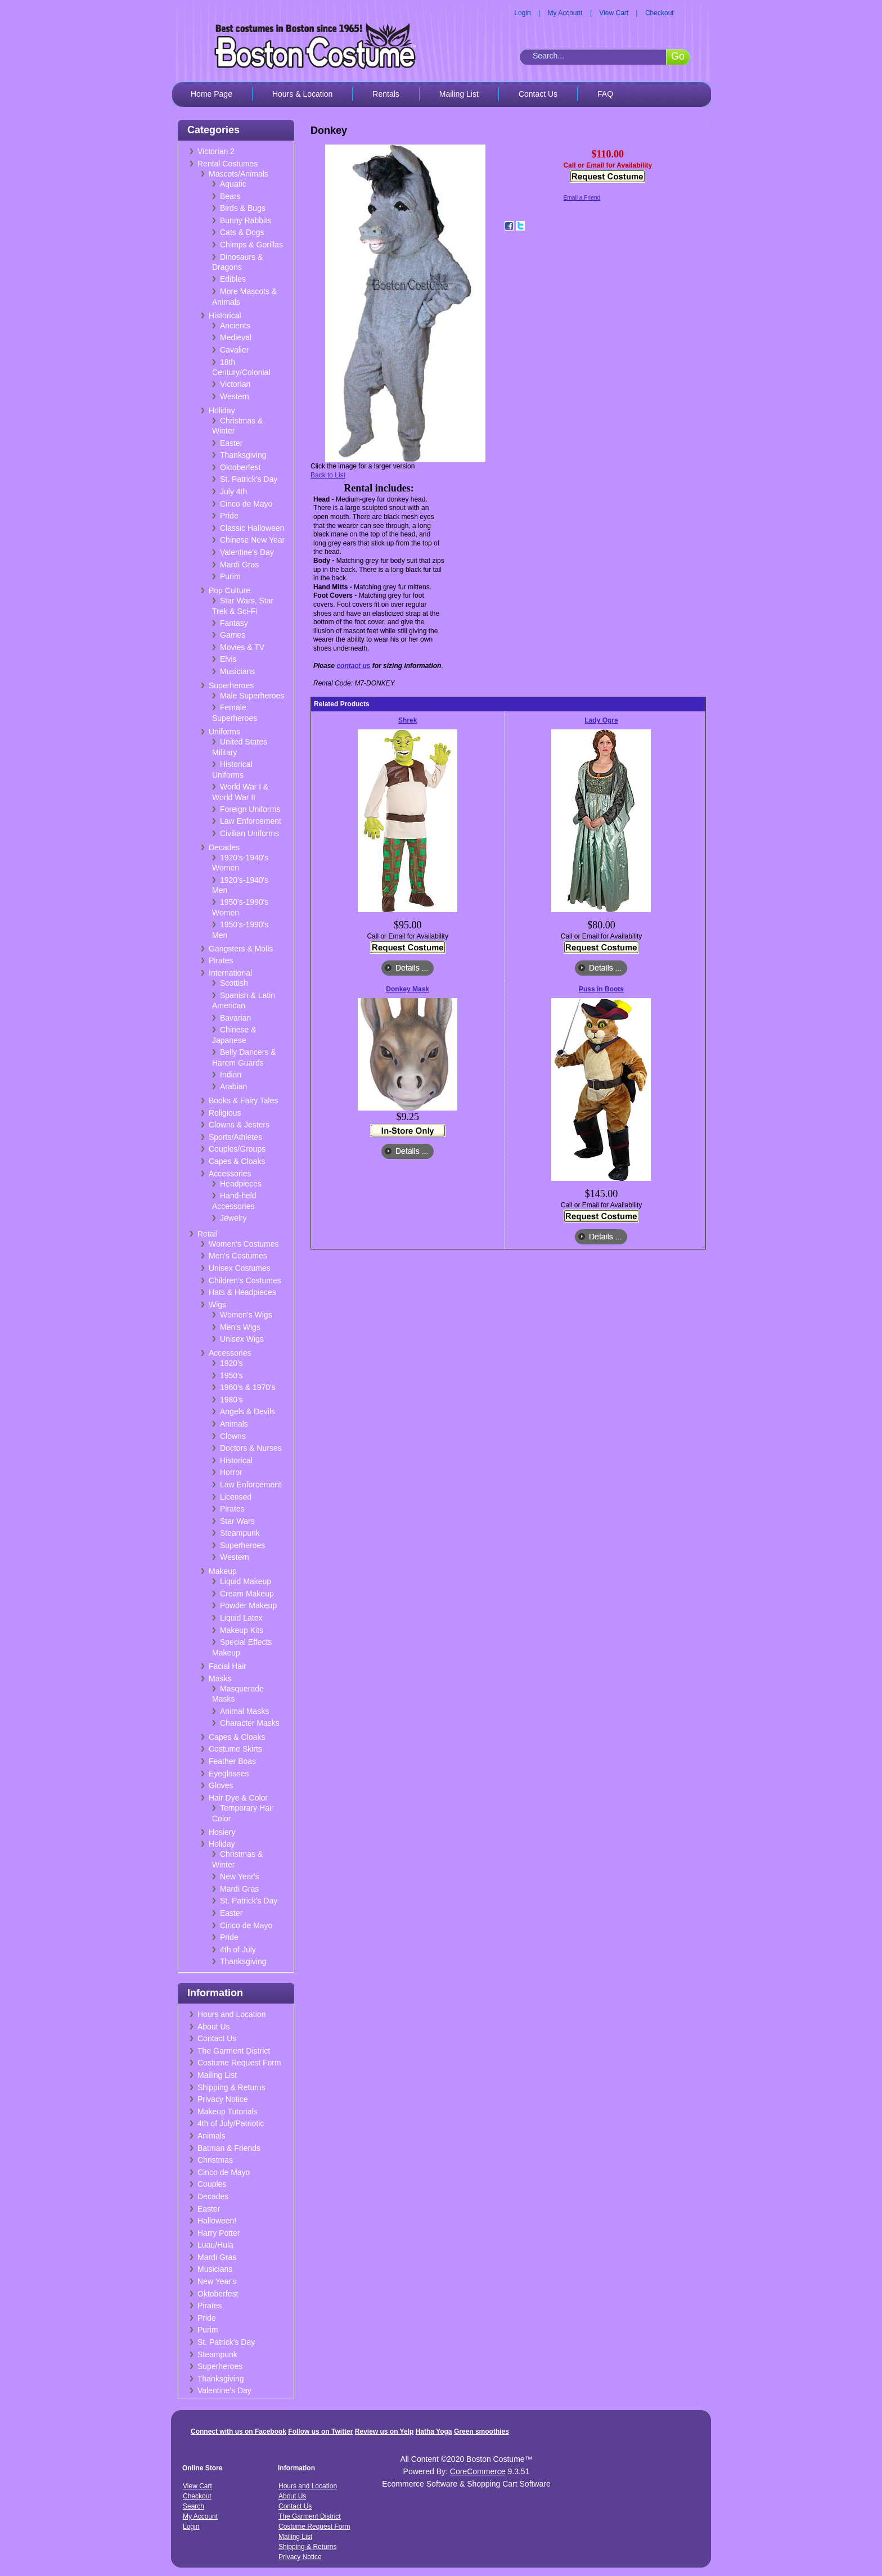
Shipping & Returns (231, 2087)
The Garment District (233, 2050)
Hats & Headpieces (242, 1292)
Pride (229, 515)
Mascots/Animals (238, 173)
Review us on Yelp (384, 2431)
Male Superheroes (252, 695)
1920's (231, 1363)
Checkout (659, 13)
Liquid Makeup (245, 1581)
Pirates (221, 960)
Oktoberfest (240, 467)
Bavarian (235, 1017)
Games (232, 634)
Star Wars (237, 1521)
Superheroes (231, 685)
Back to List (327, 475)
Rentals (385, 93)
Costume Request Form (239, 2062)
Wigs (217, 1304)
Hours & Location (302, 93)
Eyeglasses (229, 1773)
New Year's (239, 1876)
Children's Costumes (245, 1280)
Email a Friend (581, 198)
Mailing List (459, 93)
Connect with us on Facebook (238, 2431)
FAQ (605, 93)
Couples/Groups (237, 1148)
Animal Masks (244, 1711)
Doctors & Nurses (251, 1447)
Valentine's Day (247, 552)
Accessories (230, 1173)
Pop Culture (229, 590)
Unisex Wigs (242, 1338)
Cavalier (234, 349)
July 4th (233, 491)
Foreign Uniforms (250, 809)
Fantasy (234, 623)
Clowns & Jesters (239, 1124)
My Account (565, 13)
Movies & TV (242, 647)
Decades (224, 847)
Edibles (233, 278)
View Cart (613, 13)
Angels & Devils (247, 1411)
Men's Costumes (238, 1255)
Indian (230, 1074)
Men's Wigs (240, 1327)
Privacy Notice (222, 2099)
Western (234, 396)
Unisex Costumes (240, 1268)
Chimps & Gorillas (251, 244)
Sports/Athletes (235, 1137)
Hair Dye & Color (238, 1797)
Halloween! (216, 2220)
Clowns (233, 1436)
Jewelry (233, 1217)
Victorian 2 (216, 151)
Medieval (235, 337)
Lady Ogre (601, 720)
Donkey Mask (407, 989)
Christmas (215, 2159)
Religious (225, 1112)
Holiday (222, 410)
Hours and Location (231, 2014)
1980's (231, 1399)
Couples (211, 2184)
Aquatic (233, 183)
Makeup (223, 1571)
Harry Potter (218, 2232)
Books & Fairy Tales (243, 1100)
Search (193, 2506)
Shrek (407, 720)
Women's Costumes (244, 1243)
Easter (231, 443)
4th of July (238, 1949)
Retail (207, 1233)
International (230, 972)
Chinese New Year (252, 539)
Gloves (221, 1785)
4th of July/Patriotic (230, 2123)
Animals (234, 1423)
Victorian (235, 384)
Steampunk (240, 1532)
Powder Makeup (248, 1605)
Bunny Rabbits (245, 220)
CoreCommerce (478, 2471)
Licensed (235, 1496)
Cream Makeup (247, 1593)
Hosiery (222, 1832)
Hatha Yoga (434, 2431)
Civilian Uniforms (249, 833)
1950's (231, 1375)
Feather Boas (232, 1761)
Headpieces (241, 1183)
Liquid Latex (241, 1617)
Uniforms (224, 731)
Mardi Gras (239, 564)
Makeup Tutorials (227, 2111)
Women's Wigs (246, 1314)
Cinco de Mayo (246, 503)
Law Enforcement (250, 820)
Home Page (211, 93)
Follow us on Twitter (320, 2431)
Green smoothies (481, 2431)
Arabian (233, 1086)
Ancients (235, 325)
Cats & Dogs (242, 232)
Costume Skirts (235, 1748)
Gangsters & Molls (241, 948)
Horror (231, 1472)
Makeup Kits (241, 1630)
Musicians (237, 671)
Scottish (234, 982)
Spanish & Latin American (243, 1000)
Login (522, 13)
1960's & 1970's (248, 1387)
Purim (230, 576)
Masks (220, 1678)
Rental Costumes (227, 163)
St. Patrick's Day (248, 479)
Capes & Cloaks (237, 1161)
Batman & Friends (228, 2148)
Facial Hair (227, 1666)
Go (678, 56)
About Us (213, 2026)
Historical (225, 315)
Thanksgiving (243, 454)
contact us (353, 666)
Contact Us (538, 93)
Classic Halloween (252, 528)
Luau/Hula (215, 2244)
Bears (230, 196)
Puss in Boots (601, 989)
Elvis (228, 659)
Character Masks (250, 1722)
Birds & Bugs (243, 208)
